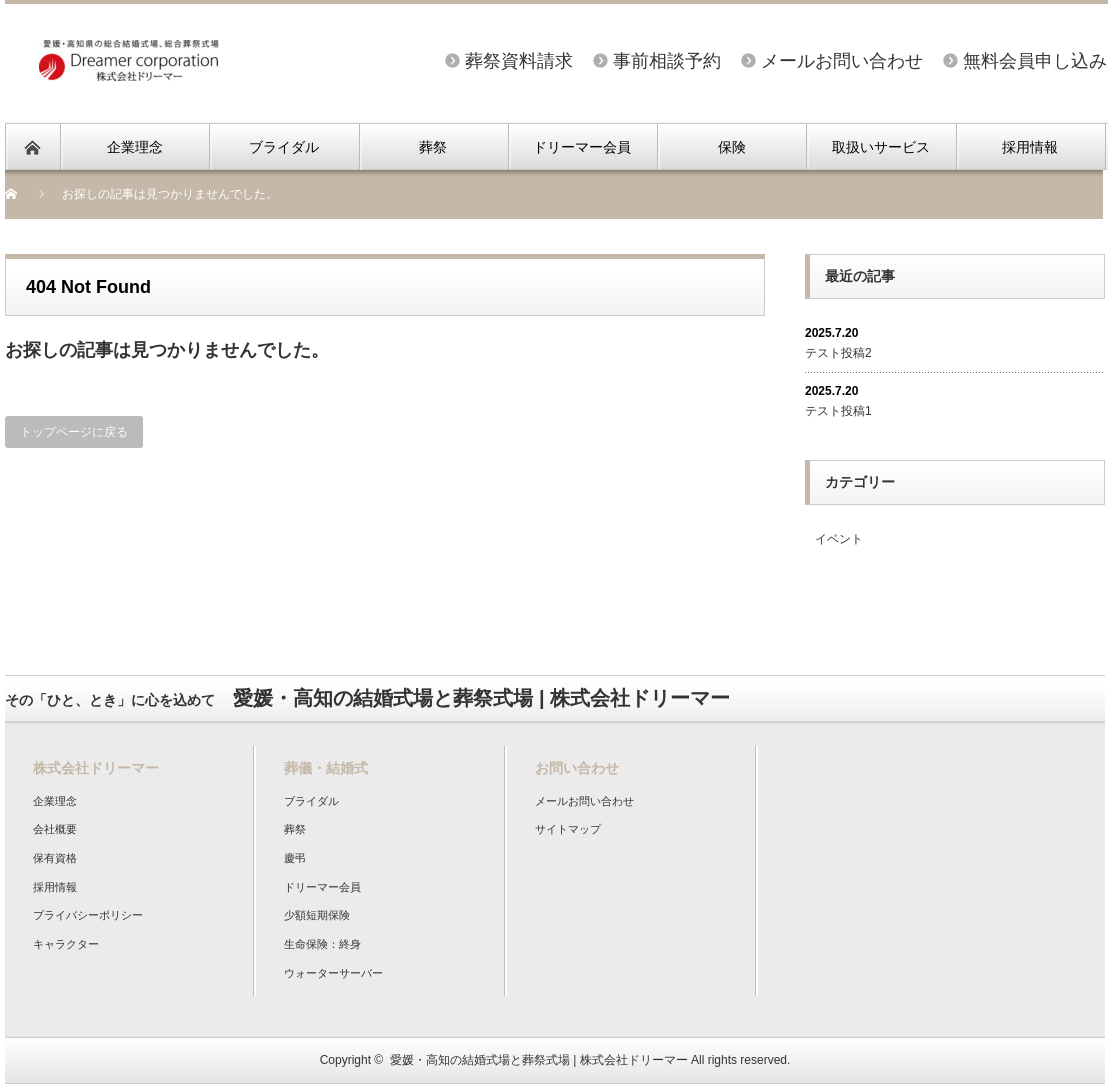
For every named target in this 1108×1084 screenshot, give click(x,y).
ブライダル (284, 147)
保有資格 (55, 858)
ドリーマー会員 (582, 147)
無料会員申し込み (1035, 61)
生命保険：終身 (322, 944)
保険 (732, 147)
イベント (839, 539)
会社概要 (55, 829)
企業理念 (135, 147)
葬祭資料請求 (519, 61)
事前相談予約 (667, 61)
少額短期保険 (317, 915)
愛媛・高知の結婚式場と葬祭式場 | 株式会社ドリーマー (539, 1060)
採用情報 (1030, 147)
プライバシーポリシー (88, 915)
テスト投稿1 (838, 411)
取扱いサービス (881, 147)
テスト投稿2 (838, 353)
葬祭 (433, 147)
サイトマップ (568, 829)
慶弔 (295, 858)
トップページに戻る (74, 432)
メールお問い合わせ (842, 61)
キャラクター (66, 944)
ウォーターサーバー (333, 973)
